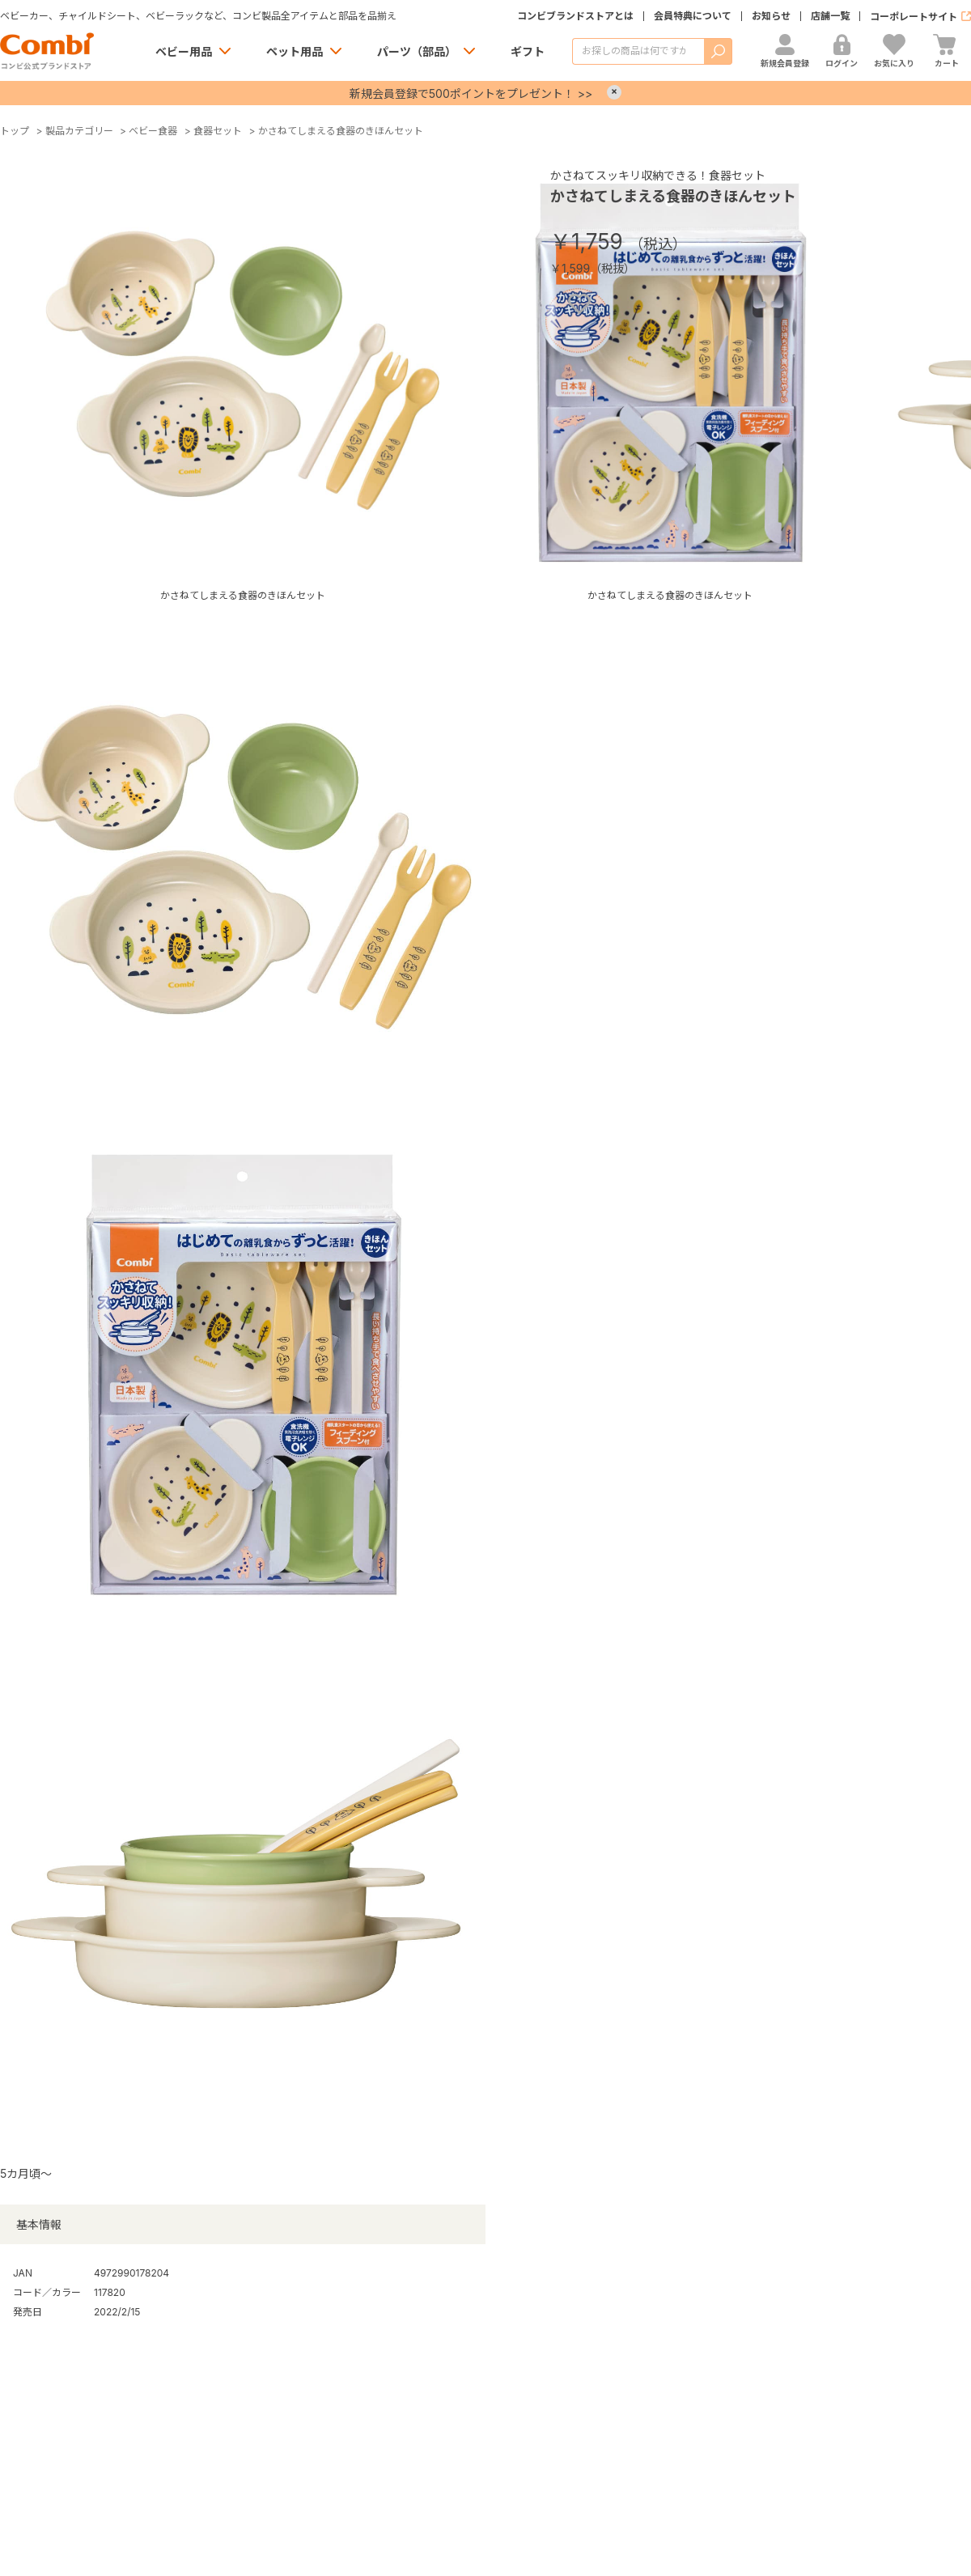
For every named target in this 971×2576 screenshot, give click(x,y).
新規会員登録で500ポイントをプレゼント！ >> (471, 93)
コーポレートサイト (913, 17)
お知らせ (771, 16)
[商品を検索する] (638, 51)
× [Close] (614, 92)
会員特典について (692, 16)
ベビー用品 (183, 51)
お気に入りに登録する (579, 304)
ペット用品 (294, 51)
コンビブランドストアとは (575, 16)
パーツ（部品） (416, 51)
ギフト (528, 51)
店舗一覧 (830, 16)
